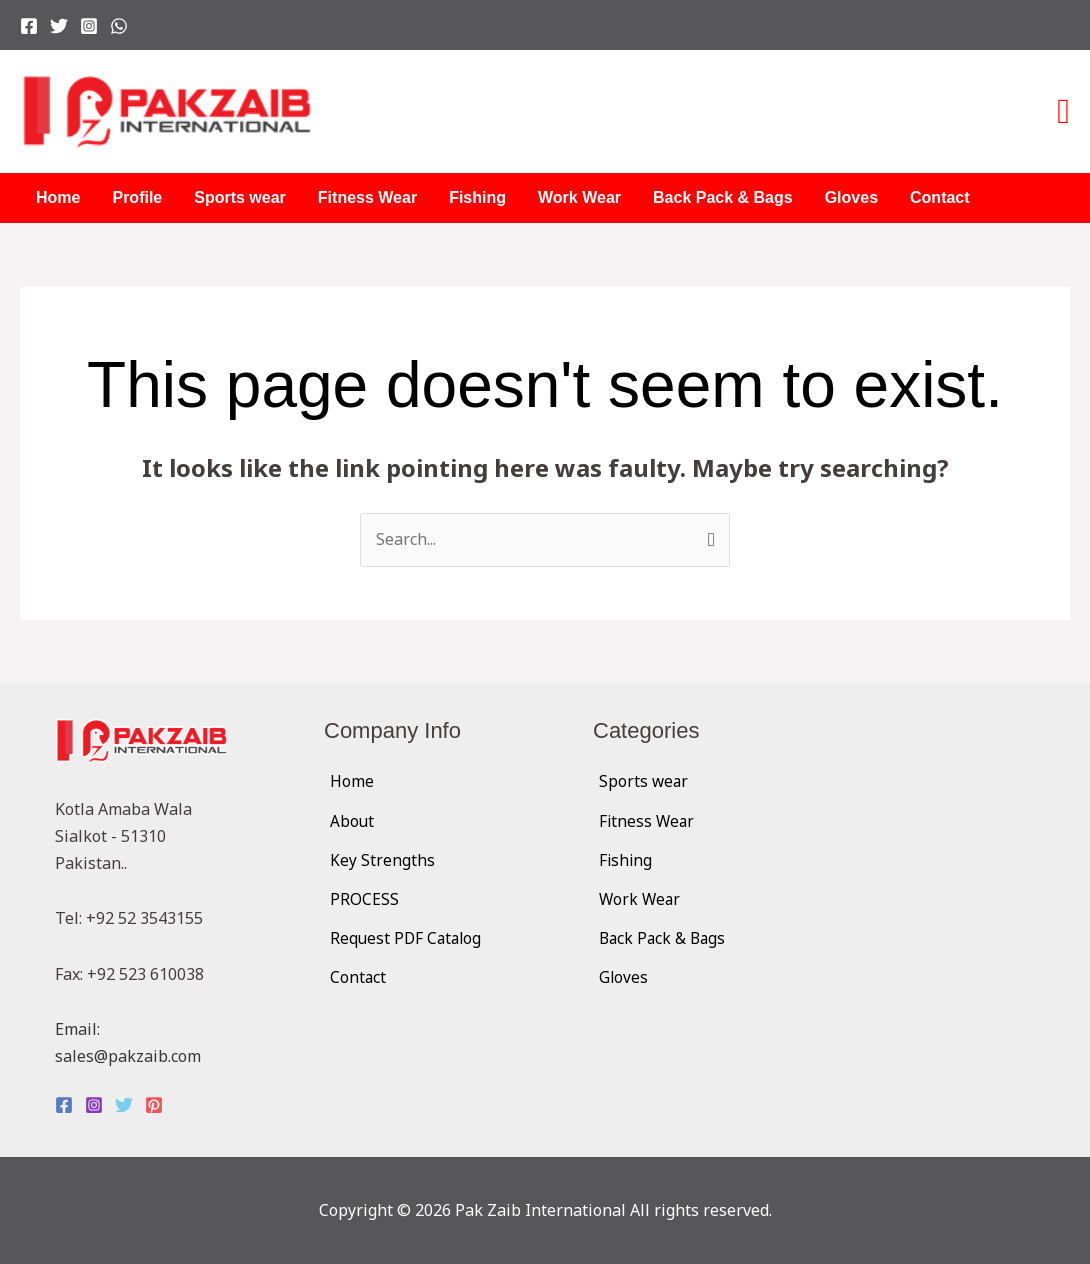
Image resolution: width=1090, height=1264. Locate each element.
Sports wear (240, 197)
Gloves (851, 197)
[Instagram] (89, 26)
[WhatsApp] (119, 26)
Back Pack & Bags (723, 197)
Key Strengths (382, 860)
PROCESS (364, 899)
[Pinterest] (154, 1105)
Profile (137, 197)
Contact (940, 197)
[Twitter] (59, 26)
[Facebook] (29, 26)
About (352, 821)
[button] (1063, 112)
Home (58, 197)
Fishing (477, 197)
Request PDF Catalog (408, 938)
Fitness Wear (367, 197)
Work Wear (579, 197)
